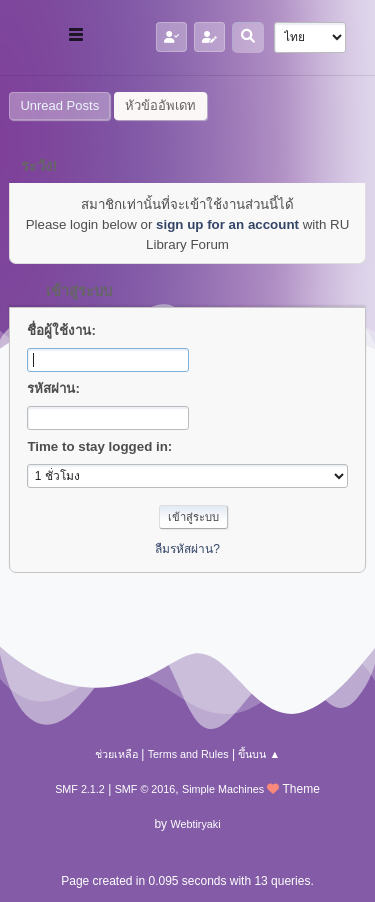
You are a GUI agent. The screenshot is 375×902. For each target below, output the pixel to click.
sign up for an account (227, 224)
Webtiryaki (195, 824)
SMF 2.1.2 (80, 789)
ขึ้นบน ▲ (259, 754)
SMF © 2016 (145, 789)
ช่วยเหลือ (116, 754)
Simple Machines (223, 789)
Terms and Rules (188, 754)
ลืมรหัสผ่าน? (187, 549)
